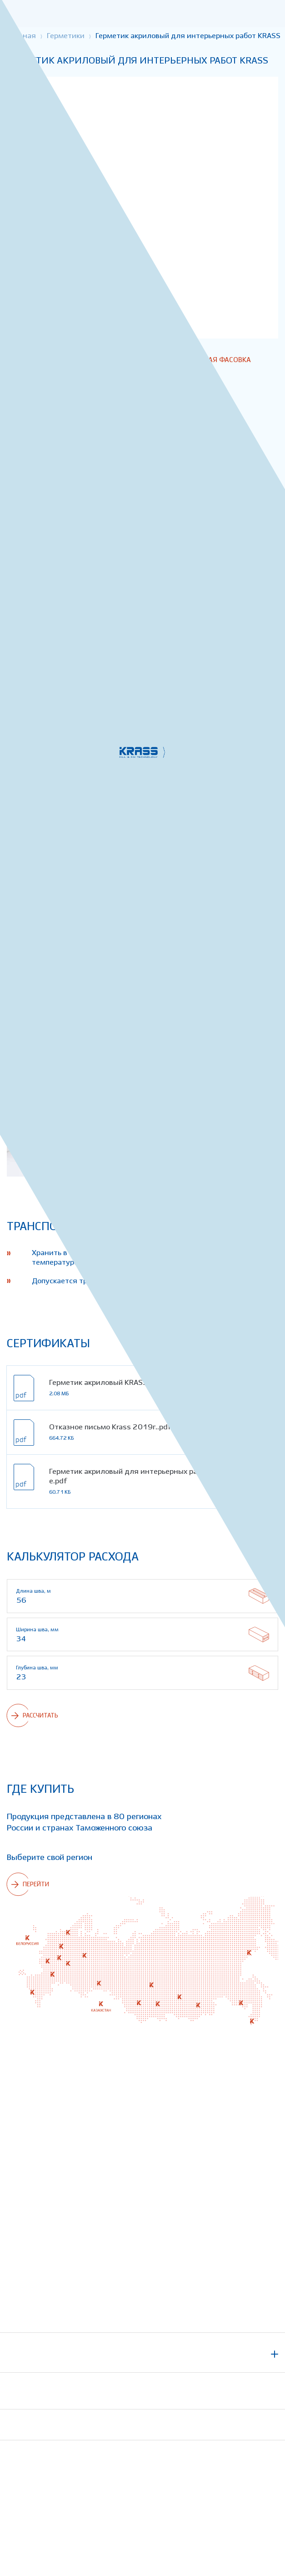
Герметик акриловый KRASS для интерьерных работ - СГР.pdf (157, 1382)
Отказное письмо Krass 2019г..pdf (110, 1427)
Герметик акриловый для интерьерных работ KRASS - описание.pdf (159, 1476)
